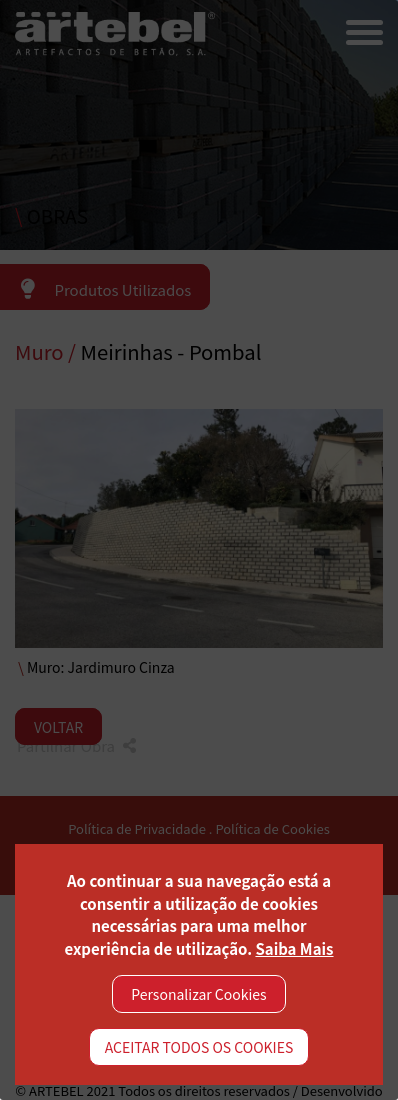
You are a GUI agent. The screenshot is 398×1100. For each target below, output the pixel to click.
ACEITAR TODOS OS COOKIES (199, 1047)
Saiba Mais (294, 948)
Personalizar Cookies (198, 994)
